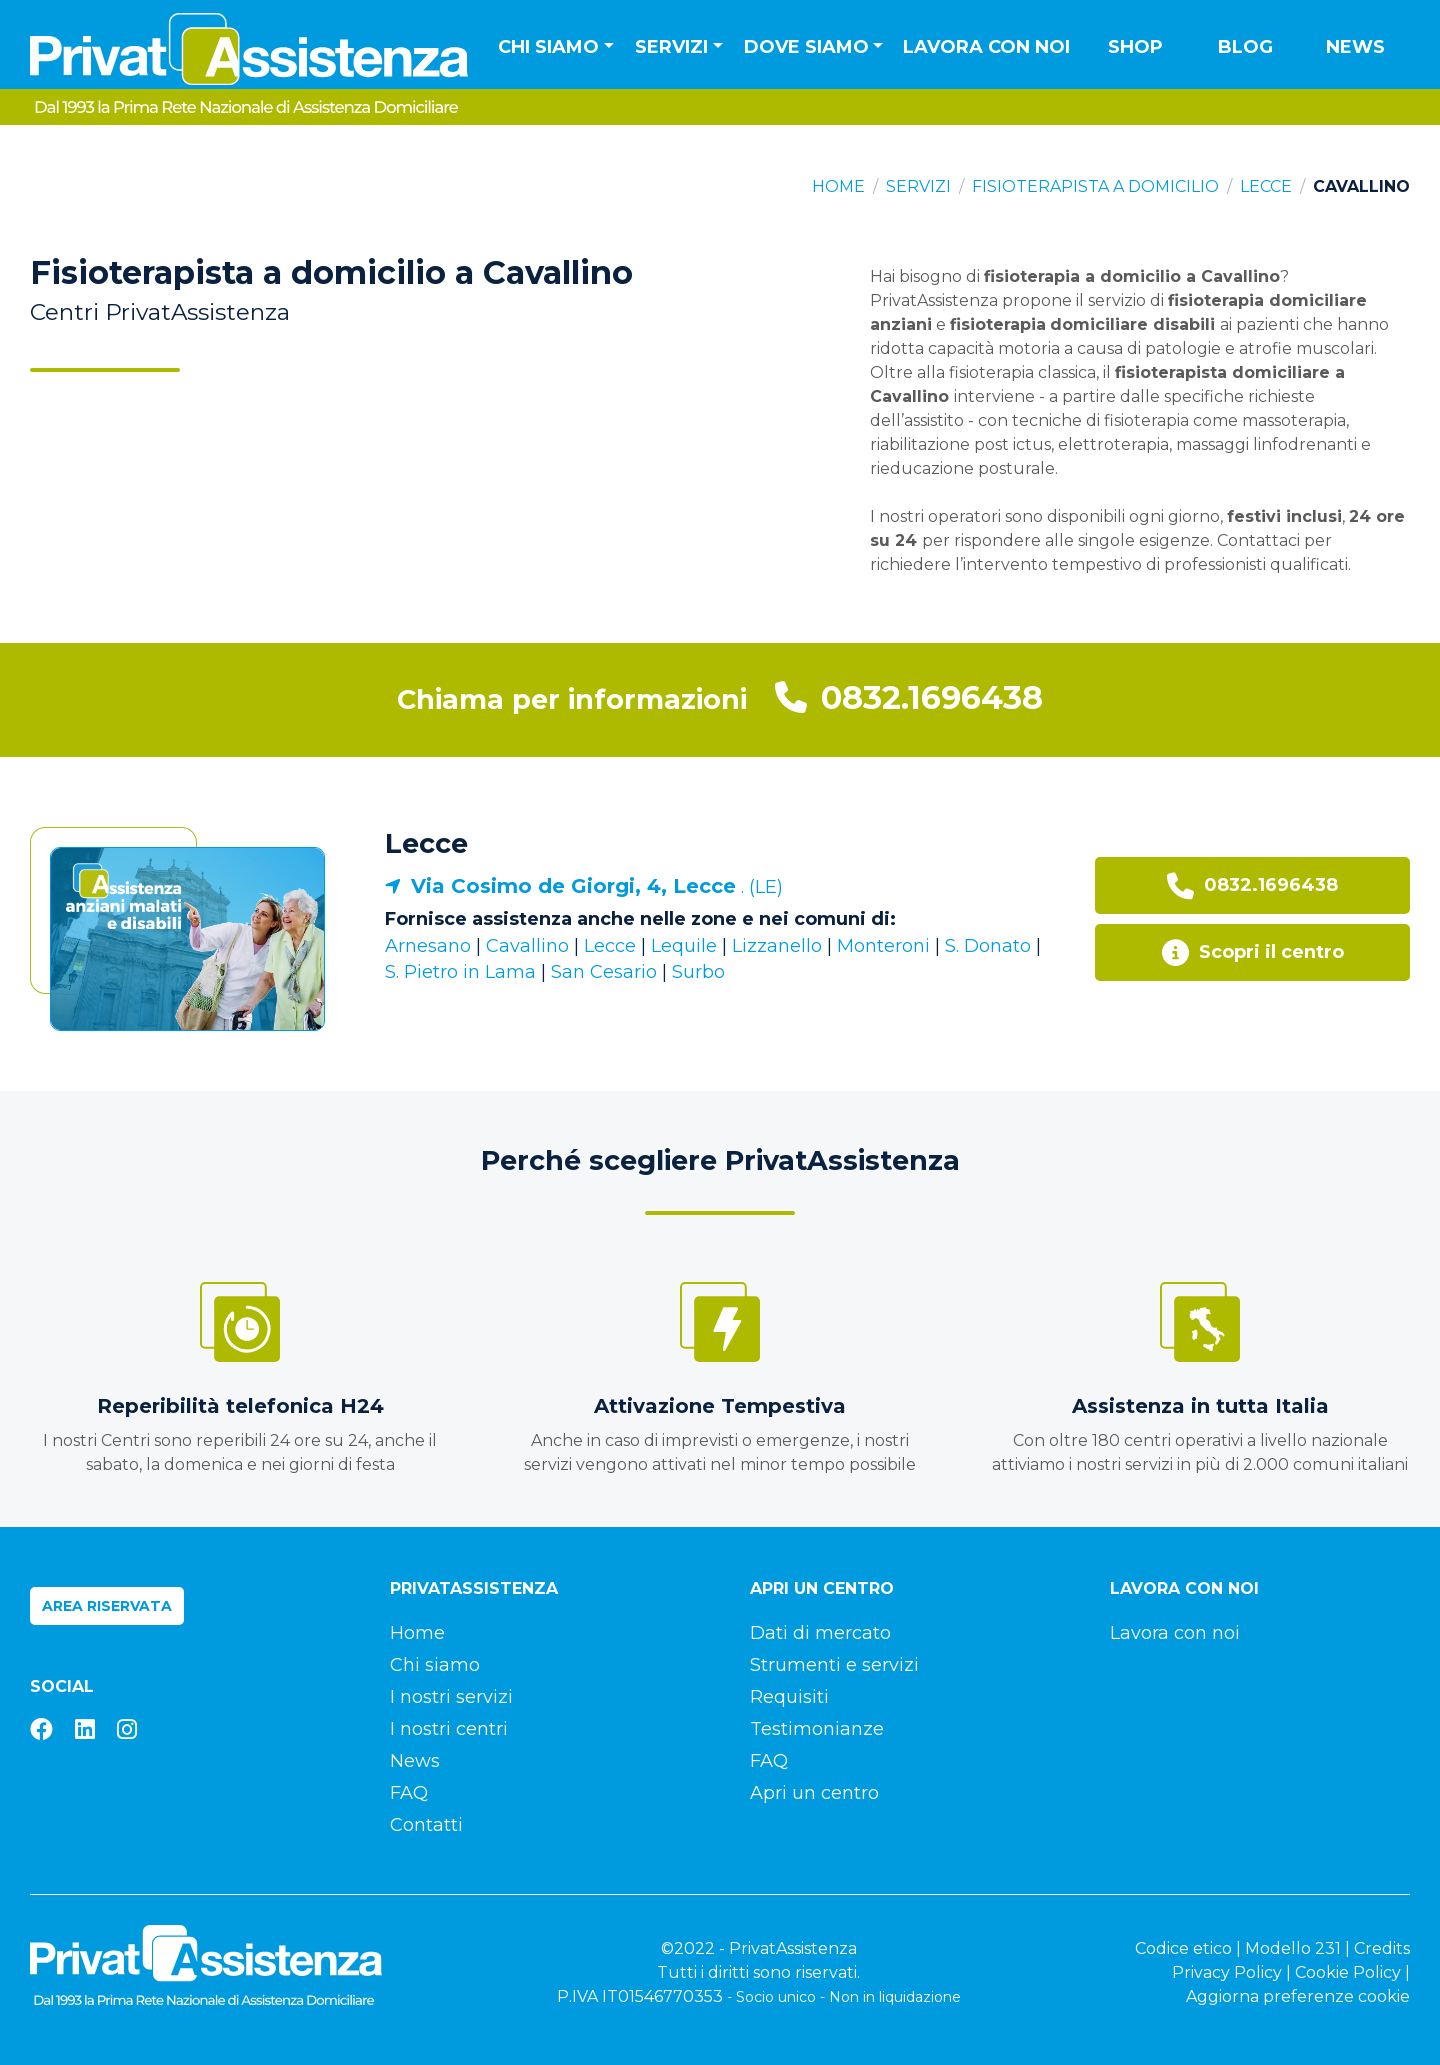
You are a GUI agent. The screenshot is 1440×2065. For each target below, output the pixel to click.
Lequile (684, 946)
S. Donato (988, 946)
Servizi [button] (671, 47)
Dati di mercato (820, 1633)
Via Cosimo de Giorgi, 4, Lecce (573, 886)
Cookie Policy (1348, 1972)
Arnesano (428, 946)
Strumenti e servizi (834, 1665)
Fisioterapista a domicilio (1095, 186)
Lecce (1266, 186)
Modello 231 (1293, 1948)
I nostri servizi (451, 1697)
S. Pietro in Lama (460, 972)
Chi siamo (435, 1665)
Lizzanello (777, 946)
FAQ (409, 1793)
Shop (1135, 47)
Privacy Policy (1227, 1972)
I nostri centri (449, 1729)
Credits (1382, 1948)
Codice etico (1183, 1948)
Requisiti (789, 1697)
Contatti (426, 1825)
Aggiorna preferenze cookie (1298, 1996)
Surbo (698, 972)
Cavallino (527, 946)
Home (838, 186)
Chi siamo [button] (548, 47)
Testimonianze (817, 1729)
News (1355, 47)
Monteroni (883, 946)
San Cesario (604, 972)
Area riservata (107, 1606)
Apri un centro (814, 1793)
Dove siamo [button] (806, 47)
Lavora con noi (986, 47)
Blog (1245, 47)
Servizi (918, 186)
